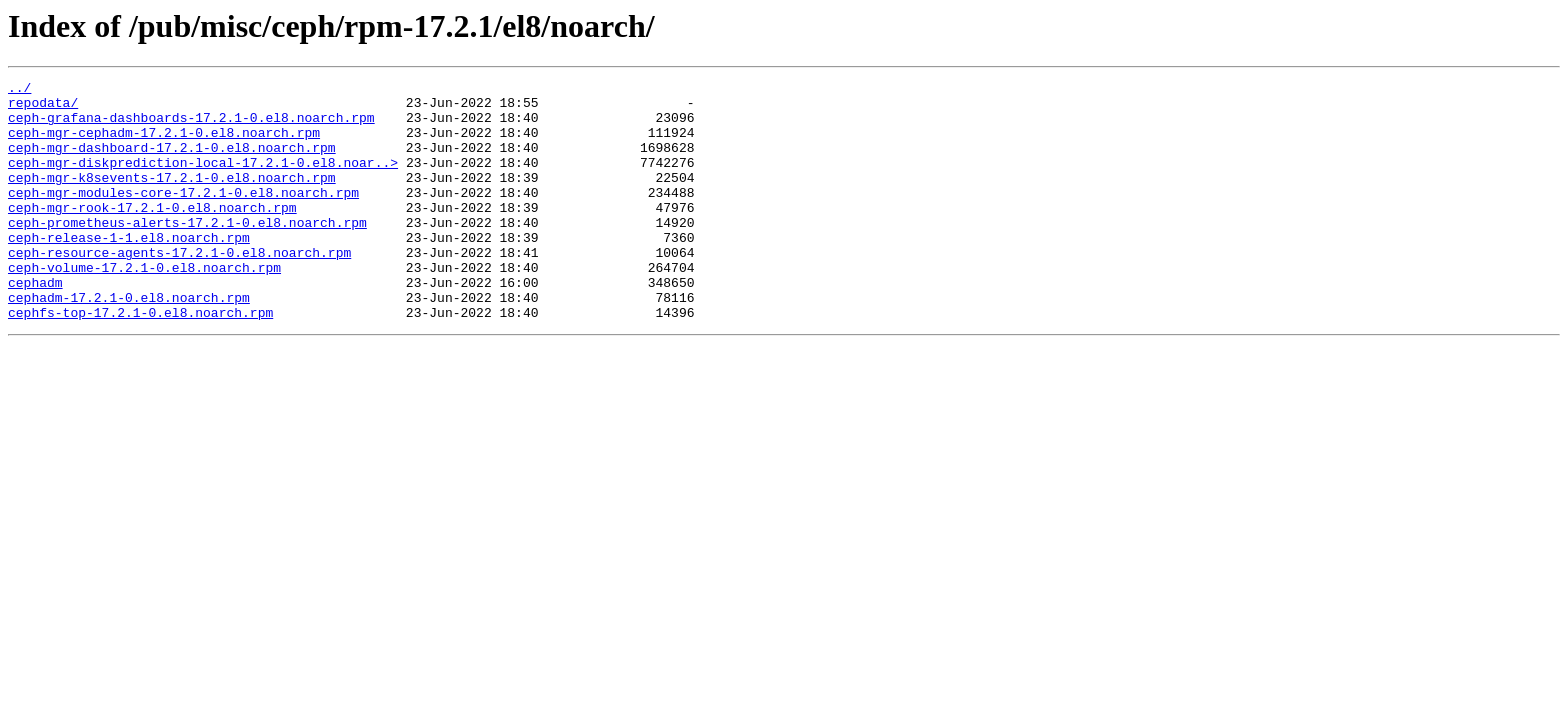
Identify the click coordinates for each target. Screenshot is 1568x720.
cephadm (35, 324)
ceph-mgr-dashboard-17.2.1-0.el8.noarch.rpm (172, 162)
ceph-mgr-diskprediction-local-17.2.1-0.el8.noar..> (203, 180)
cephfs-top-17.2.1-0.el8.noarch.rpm (140, 360)
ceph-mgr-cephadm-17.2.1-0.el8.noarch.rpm (164, 144)
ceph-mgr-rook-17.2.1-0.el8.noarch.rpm (152, 234)
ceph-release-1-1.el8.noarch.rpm (129, 270)
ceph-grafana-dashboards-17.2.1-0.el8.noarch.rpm (191, 126)
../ (19, 90)
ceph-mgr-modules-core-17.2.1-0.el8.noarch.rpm (183, 216)
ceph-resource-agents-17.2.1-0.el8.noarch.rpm (179, 288)
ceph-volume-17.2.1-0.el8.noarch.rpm (144, 306)
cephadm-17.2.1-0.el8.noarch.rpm (129, 342)
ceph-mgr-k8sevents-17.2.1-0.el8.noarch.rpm (172, 198)
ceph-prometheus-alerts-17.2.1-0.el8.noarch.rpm (187, 252)
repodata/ (43, 108)
